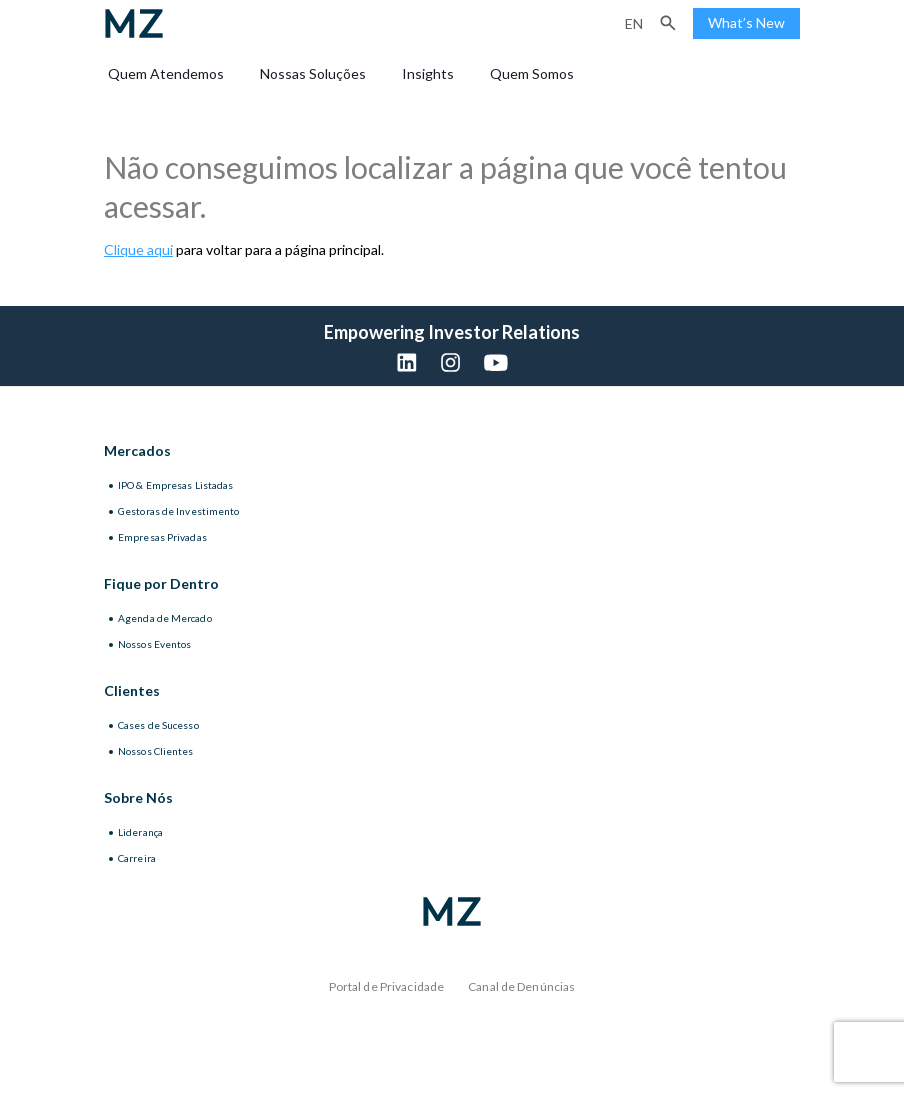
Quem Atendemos (166, 73)
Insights (428, 73)
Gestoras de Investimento (178, 511)
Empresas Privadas (162, 537)
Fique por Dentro (161, 583)
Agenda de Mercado (165, 618)
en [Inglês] (634, 23)
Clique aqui (138, 249)
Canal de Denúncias (521, 986)
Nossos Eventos (154, 644)
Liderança (140, 832)
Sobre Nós (138, 797)
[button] (668, 23)
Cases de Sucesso (158, 725)
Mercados (137, 450)
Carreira (137, 858)
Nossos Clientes (156, 751)
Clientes (132, 690)
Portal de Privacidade (387, 986)
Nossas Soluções (313, 73)
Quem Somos (532, 73)
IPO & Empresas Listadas (175, 485)
